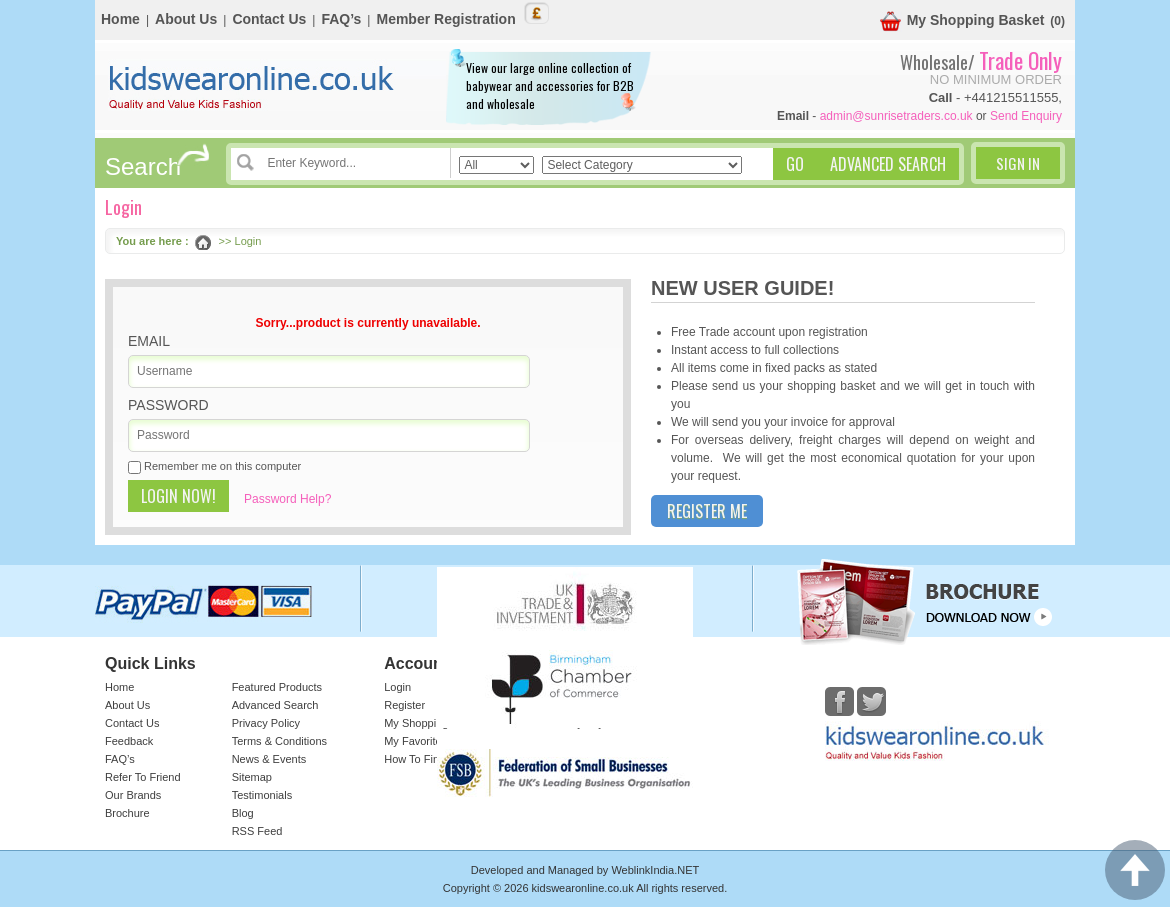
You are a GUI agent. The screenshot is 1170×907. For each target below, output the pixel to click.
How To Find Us (422, 759)
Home (120, 19)
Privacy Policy (266, 723)
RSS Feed (257, 831)
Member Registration (445, 19)
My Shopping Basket (962, 21)
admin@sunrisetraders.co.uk (896, 116)
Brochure (127, 813)
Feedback (129, 741)
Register (404, 705)
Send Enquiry (1026, 116)
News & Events (269, 759)
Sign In (1018, 163)
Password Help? (287, 499)
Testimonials (262, 795)
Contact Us (269, 19)
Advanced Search (275, 705)
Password (168, 405)
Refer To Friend (143, 777)
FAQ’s (341, 19)
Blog (243, 813)
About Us (186, 19)
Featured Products (277, 687)
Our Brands (133, 795)
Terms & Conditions (279, 741)
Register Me (707, 511)
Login (397, 687)
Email (149, 341)
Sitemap (252, 777)
